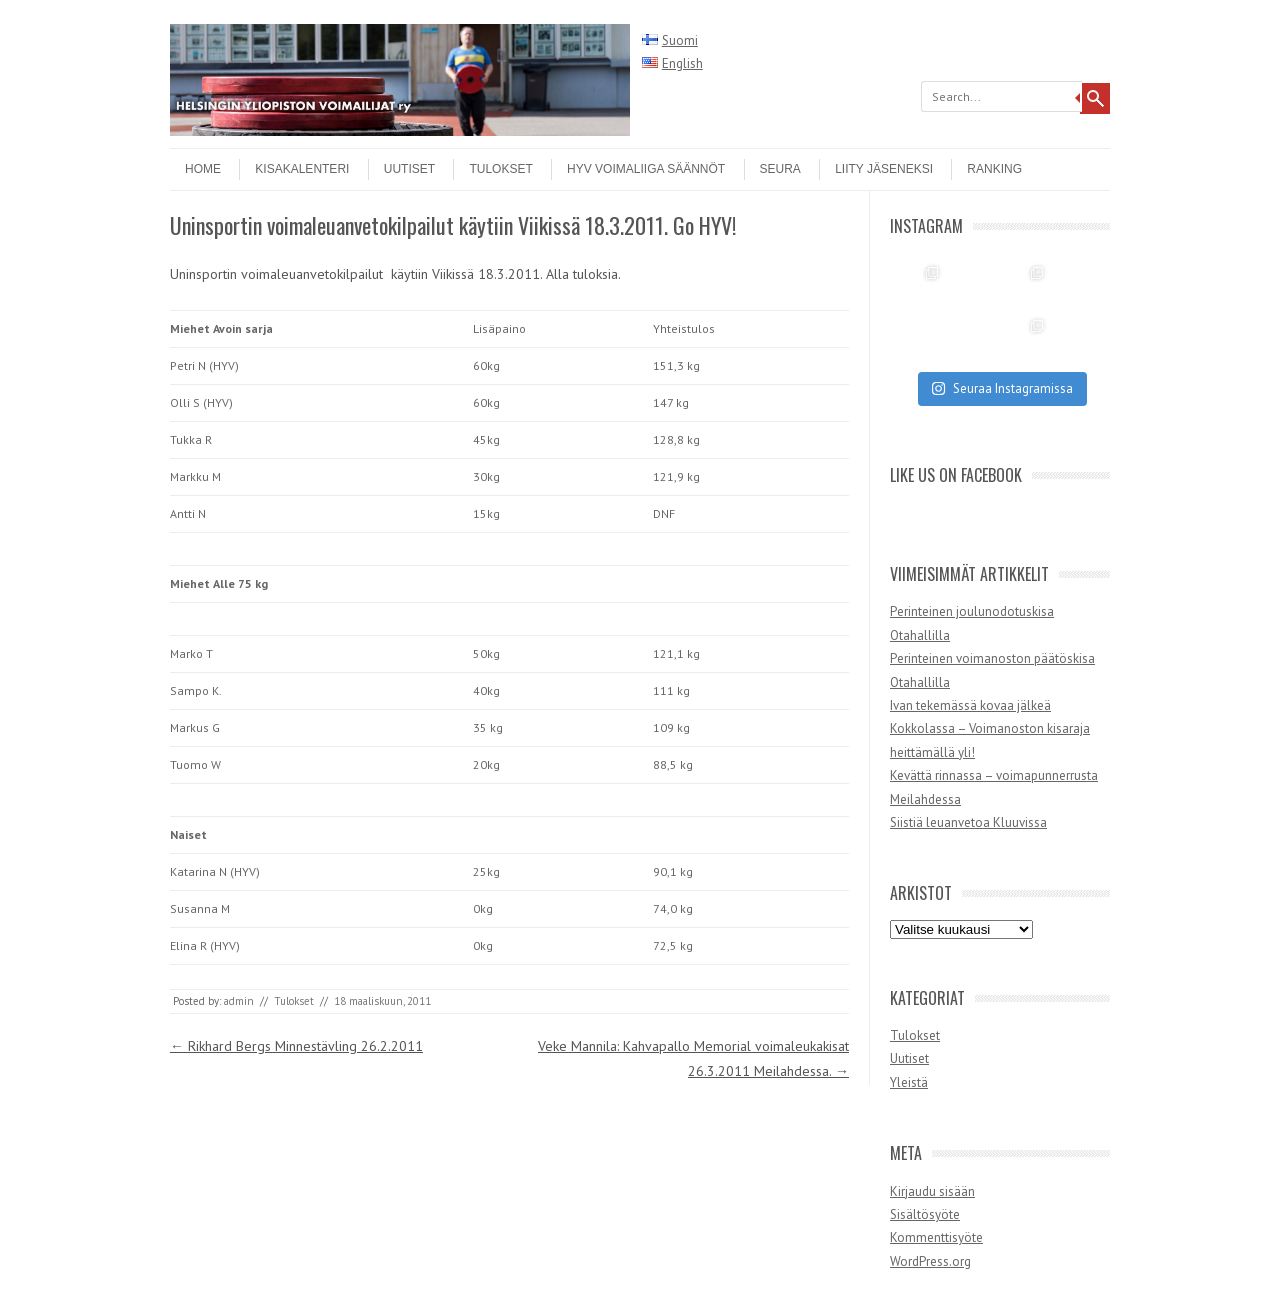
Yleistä (909, 1082)
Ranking (994, 169)
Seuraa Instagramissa (1002, 388)
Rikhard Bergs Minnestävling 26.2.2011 (296, 1046)
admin (239, 1001)
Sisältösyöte (925, 1214)
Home (203, 169)
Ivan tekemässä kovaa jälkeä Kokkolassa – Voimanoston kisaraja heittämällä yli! (990, 729)
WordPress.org (930, 1261)
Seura (780, 169)
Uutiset (409, 169)
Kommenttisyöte (936, 1237)
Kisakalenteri (302, 169)
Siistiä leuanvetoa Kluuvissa (968, 822)
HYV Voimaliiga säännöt (646, 169)
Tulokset (500, 169)
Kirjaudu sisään (932, 1191)
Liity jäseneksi (884, 169)
